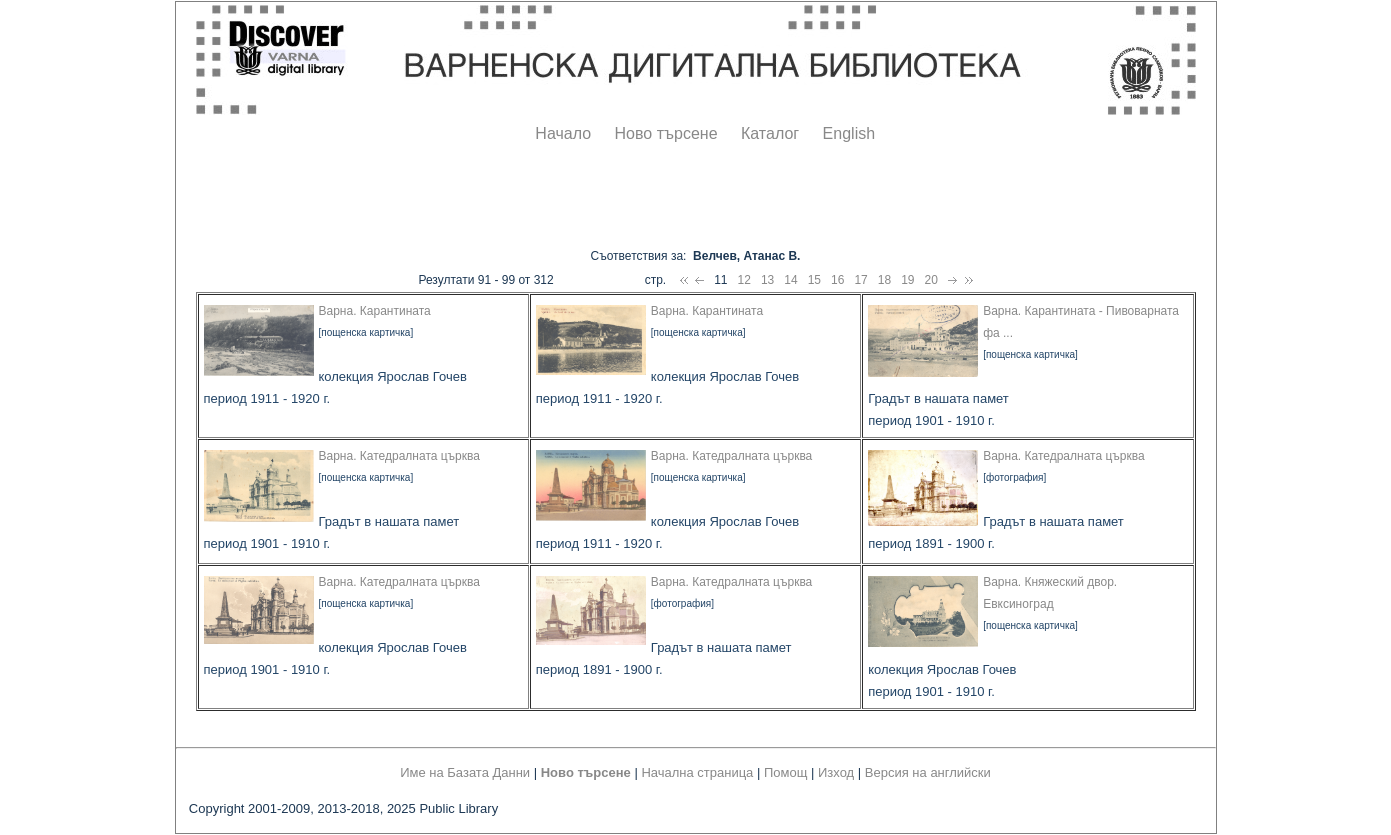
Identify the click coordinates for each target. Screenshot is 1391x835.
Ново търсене (666, 133)
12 (744, 280)
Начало (563, 133)
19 (907, 280)
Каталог (770, 133)
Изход (836, 772)
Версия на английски (928, 772)
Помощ (785, 772)
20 (931, 280)
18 (884, 280)
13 (767, 280)
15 (814, 280)
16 (837, 280)
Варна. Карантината (375, 311)
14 (790, 280)
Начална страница (697, 772)
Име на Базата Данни (465, 772)
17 (860, 280)
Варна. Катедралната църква (399, 456)
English (849, 133)
